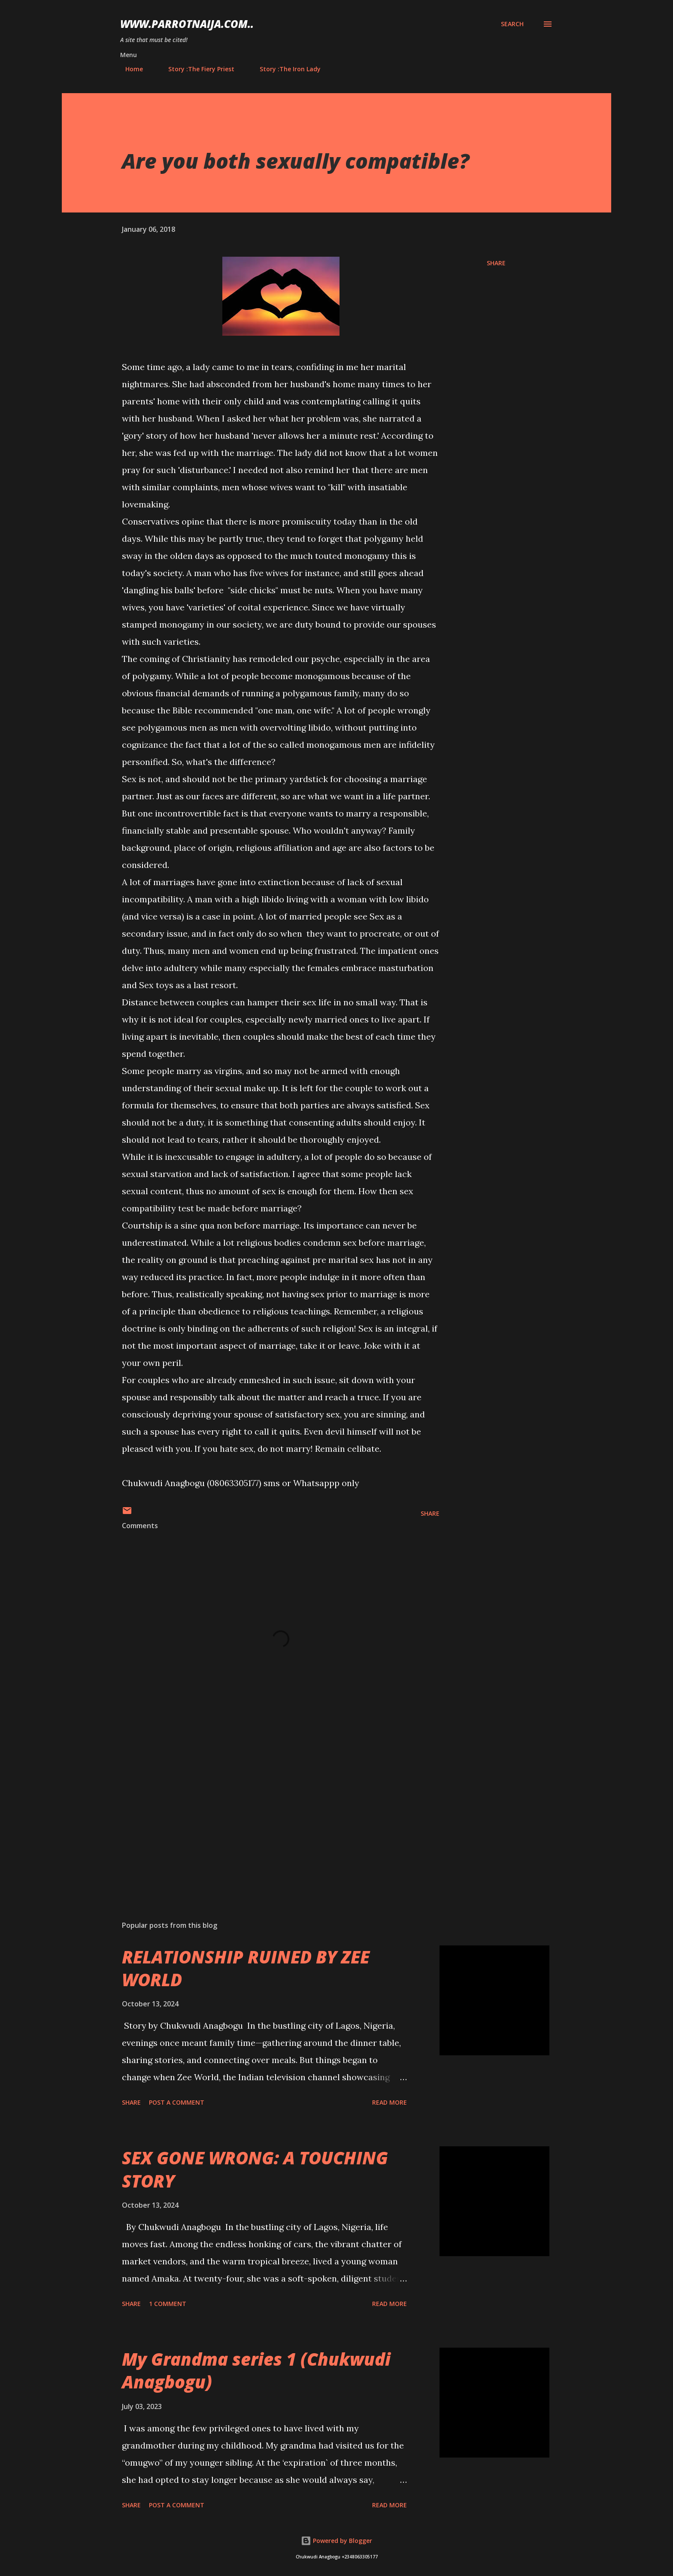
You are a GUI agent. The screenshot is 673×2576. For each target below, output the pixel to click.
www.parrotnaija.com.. (187, 24)
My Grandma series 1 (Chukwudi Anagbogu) (256, 2370)
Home (129, 69)
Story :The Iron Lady (285, 69)
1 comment (167, 2304)
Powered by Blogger (336, 2541)
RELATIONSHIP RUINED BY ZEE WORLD (246, 1968)
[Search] (512, 24)
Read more (389, 2102)
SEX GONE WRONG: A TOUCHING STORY (255, 2169)
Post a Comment (176, 2102)
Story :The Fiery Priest (196, 69)
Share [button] (496, 263)
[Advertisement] (267, 1814)
